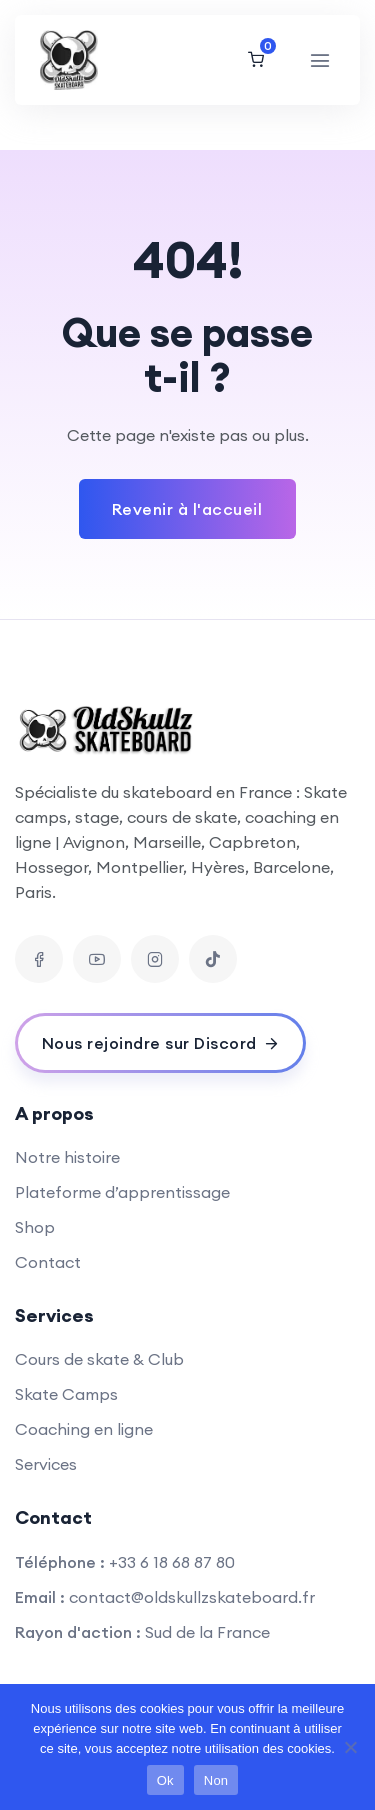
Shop (35, 1227)
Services (46, 1464)
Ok (165, 1780)
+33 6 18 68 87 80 (172, 1562)
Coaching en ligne (84, 1429)
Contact (48, 1262)
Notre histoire (67, 1157)
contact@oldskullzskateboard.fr (192, 1597)
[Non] (350, 1747)
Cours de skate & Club (99, 1359)
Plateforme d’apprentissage (122, 1192)
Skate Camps (66, 1394)
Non (216, 1780)
